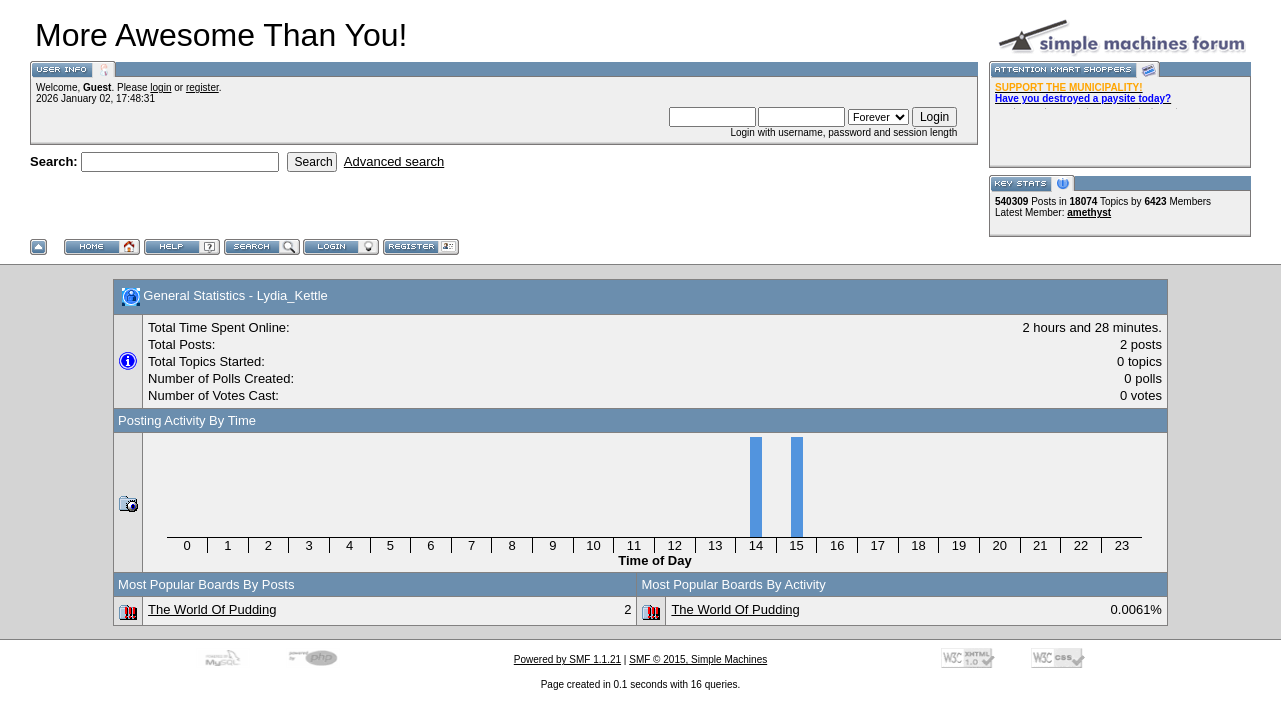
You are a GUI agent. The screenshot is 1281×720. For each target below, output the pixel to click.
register (202, 87)
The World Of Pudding (212, 609)
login (160, 87)
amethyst (1089, 212)
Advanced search (394, 161)
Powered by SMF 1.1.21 (567, 659)
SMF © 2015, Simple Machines (698, 659)
